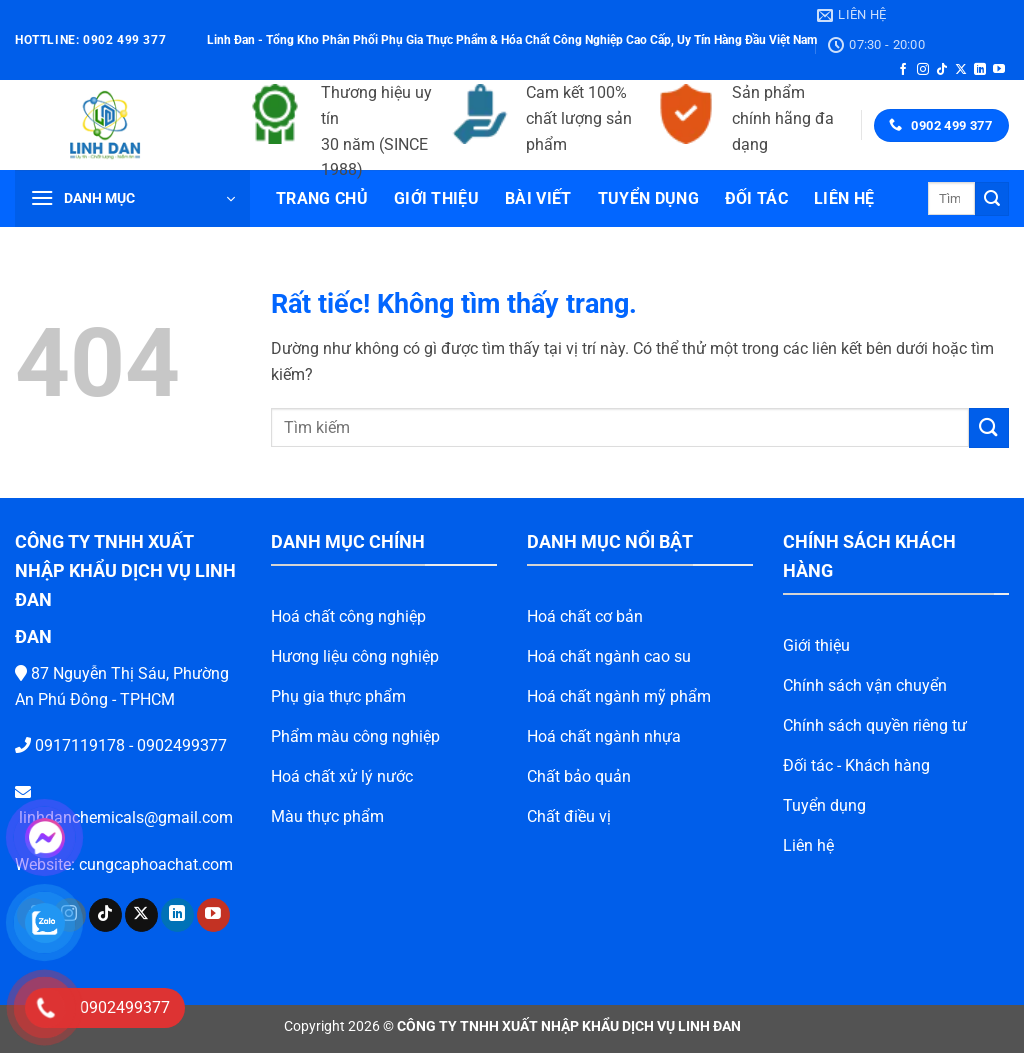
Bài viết (538, 198)
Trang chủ (322, 198)
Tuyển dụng (648, 198)
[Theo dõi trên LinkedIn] (980, 70)
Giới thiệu (436, 198)
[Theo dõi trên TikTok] (942, 70)
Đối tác (756, 198)
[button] (132, 198)
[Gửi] (992, 199)
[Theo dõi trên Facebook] (903, 70)
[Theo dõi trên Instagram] (923, 70)
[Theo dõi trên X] (961, 70)
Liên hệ (844, 198)
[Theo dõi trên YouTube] (999, 70)
